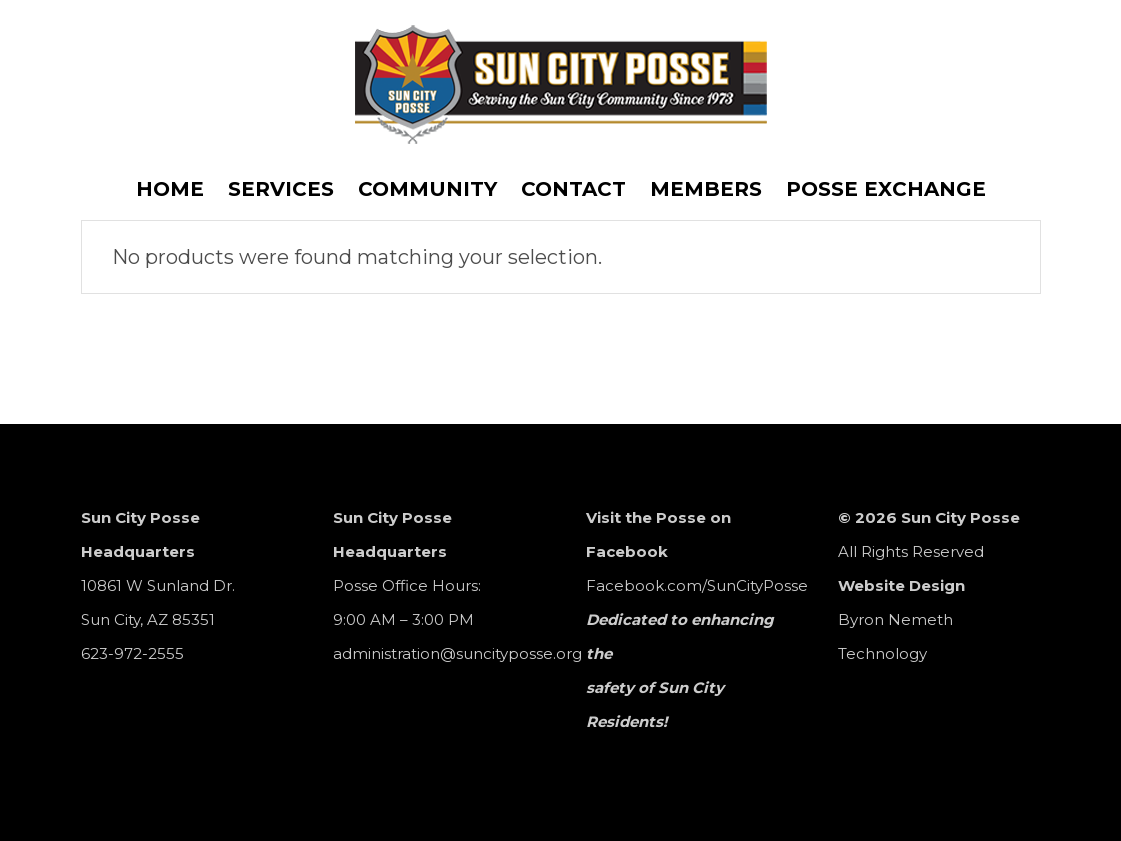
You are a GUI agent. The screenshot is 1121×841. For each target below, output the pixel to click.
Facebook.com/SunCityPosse (697, 585)
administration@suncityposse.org (457, 653)
